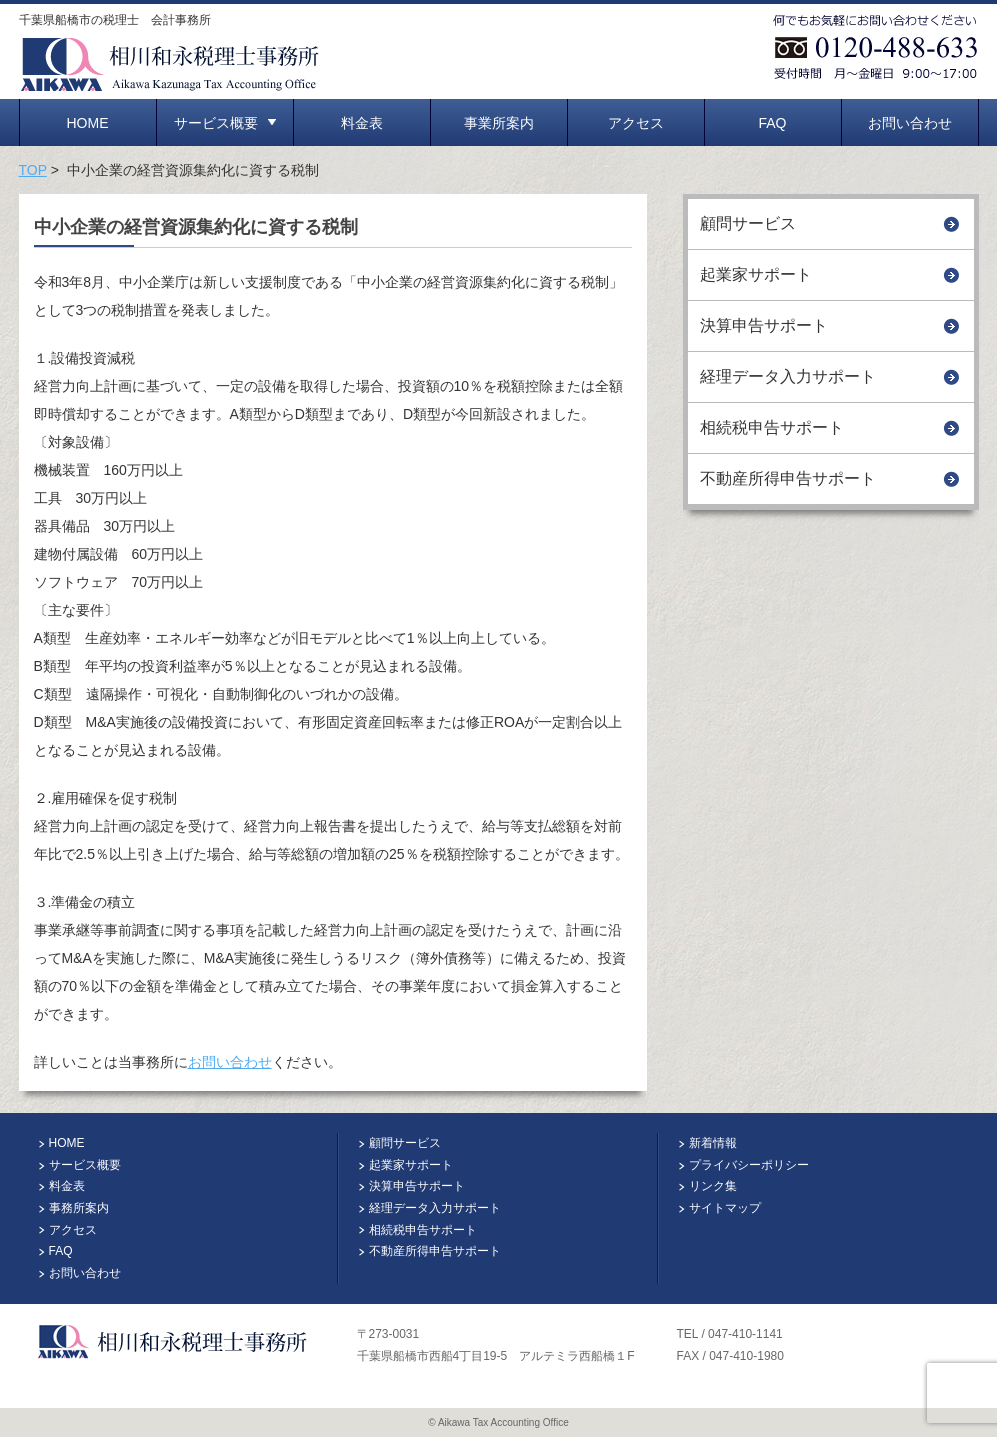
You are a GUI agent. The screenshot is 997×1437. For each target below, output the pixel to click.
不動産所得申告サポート (788, 478)
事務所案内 (79, 1208)
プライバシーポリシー (749, 1165)
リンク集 (713, 1186)
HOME (88, 123)
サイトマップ (725, 1208)
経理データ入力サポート (788, 376)
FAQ (772, 123)
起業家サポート (756, 274)
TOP (33, 170)
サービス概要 (225, 123)
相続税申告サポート (772, 427)
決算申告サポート (764, 325)
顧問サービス (748, 223)
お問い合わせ (910, 123)
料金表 (362, 123)
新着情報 (713, 1143)
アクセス (636, 123)
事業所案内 (499, 123)
